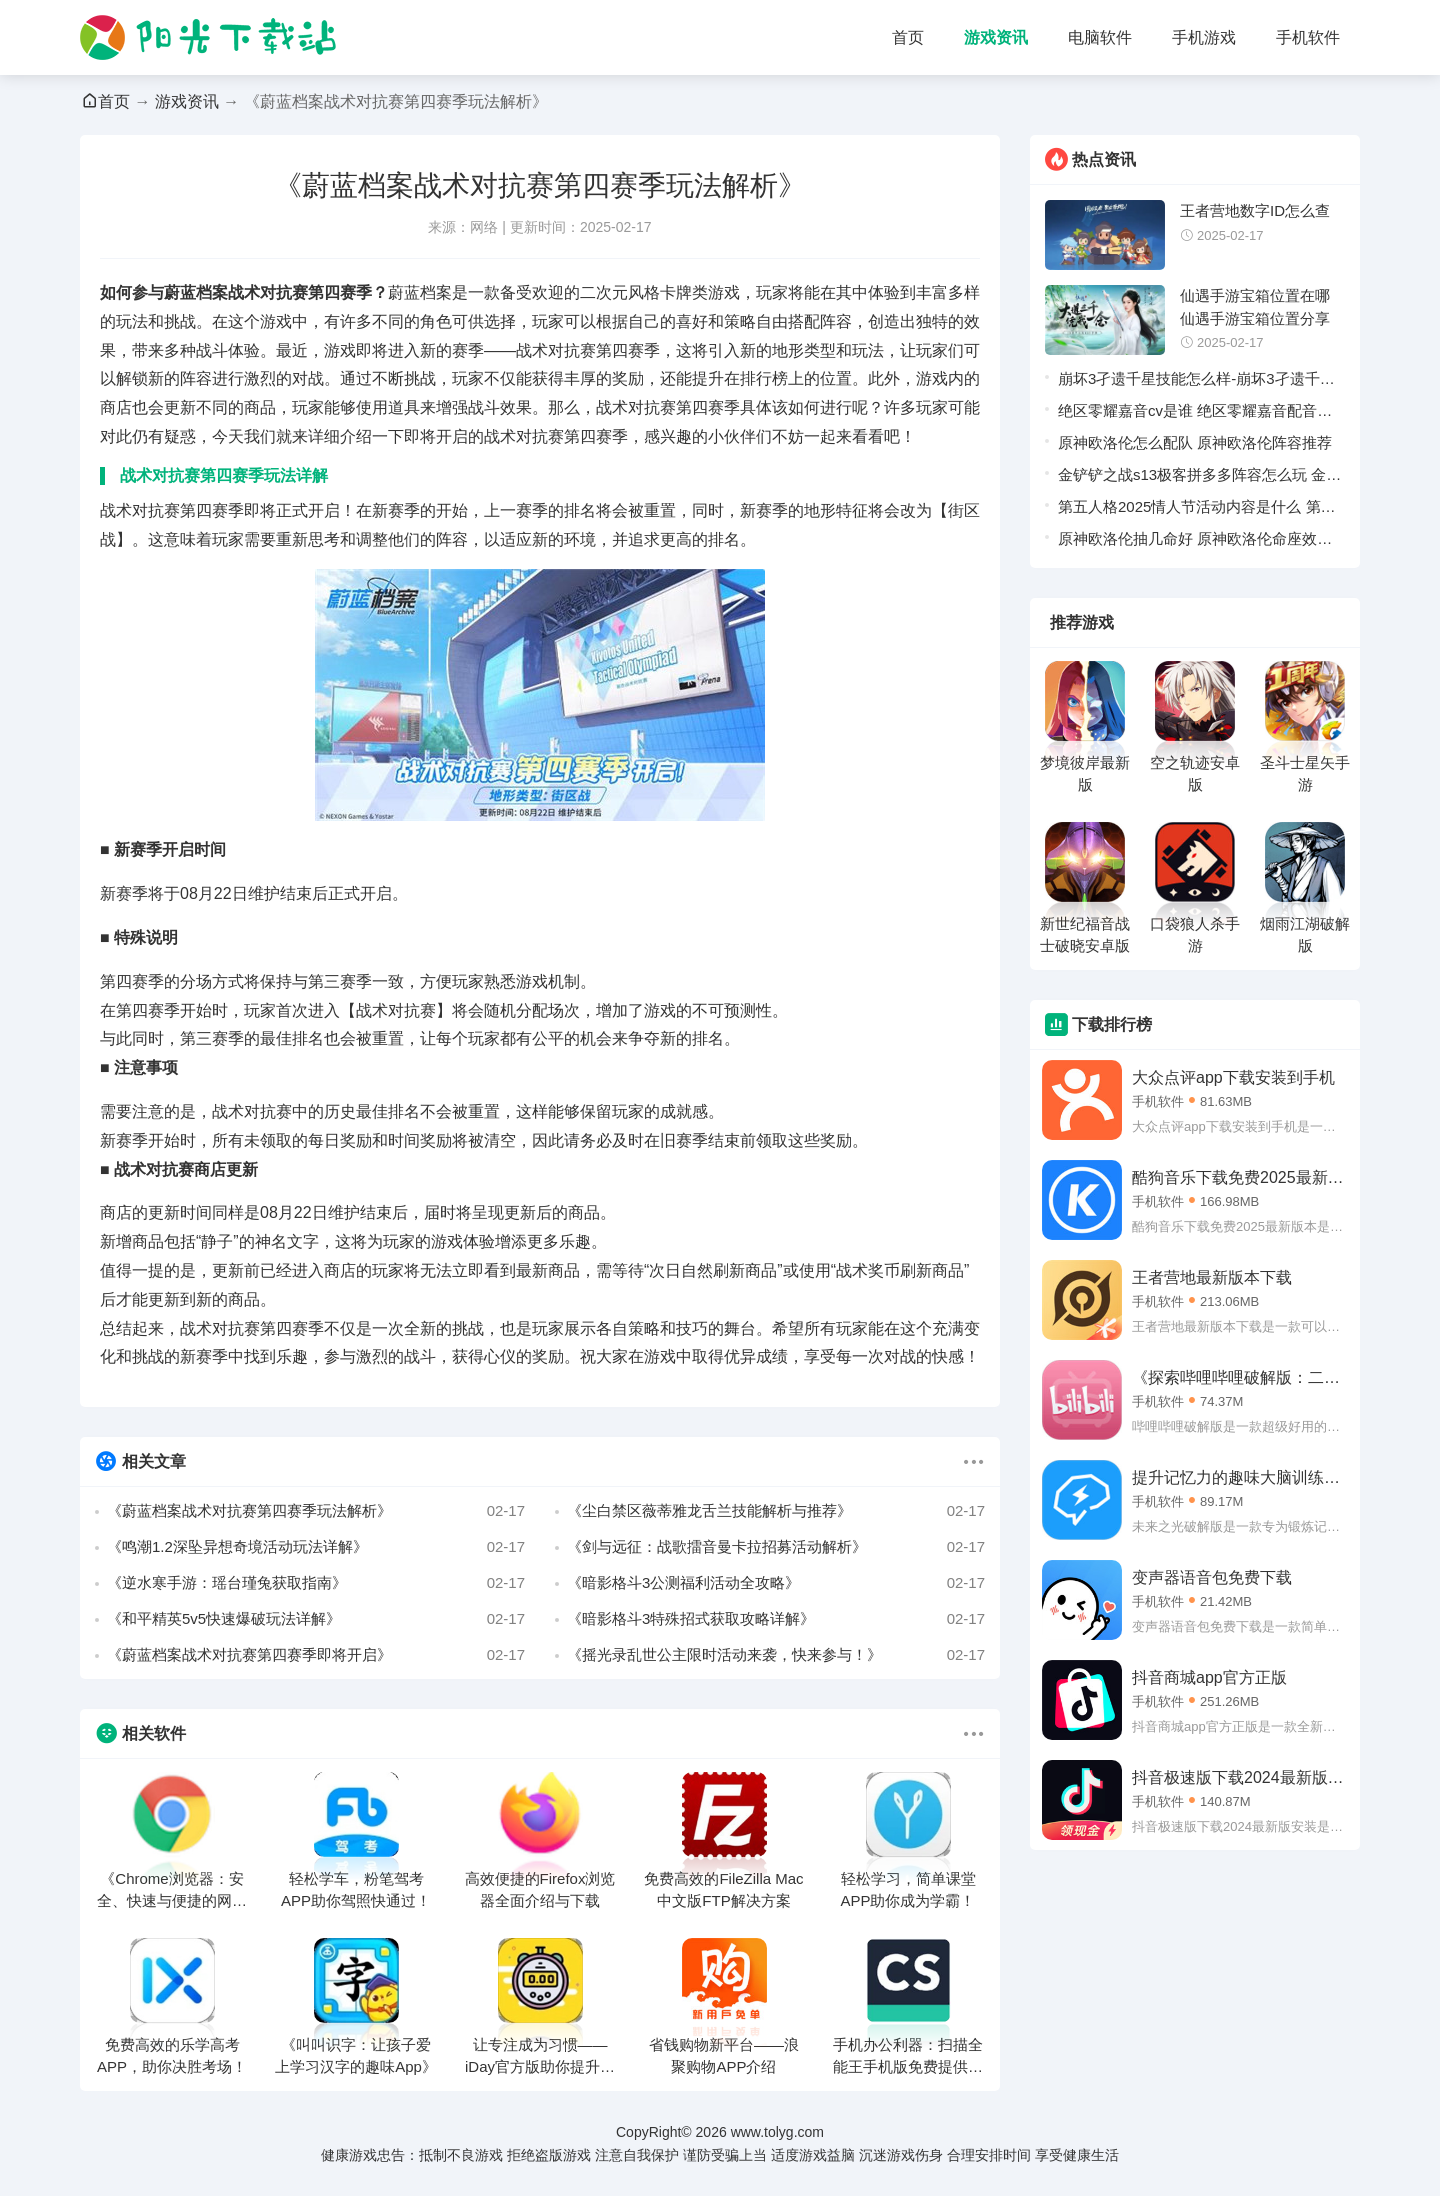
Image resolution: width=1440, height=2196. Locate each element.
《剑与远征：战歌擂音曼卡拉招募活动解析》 (776, 1547)
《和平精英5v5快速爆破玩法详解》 (316, 1619)
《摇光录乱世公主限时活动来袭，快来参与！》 (776, 1655)
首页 (908, 37)
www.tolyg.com (777, 2132)
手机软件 (1308, 37)
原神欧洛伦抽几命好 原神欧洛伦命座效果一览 (1195, 542)
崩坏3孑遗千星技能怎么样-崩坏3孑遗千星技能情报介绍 (1196, 382)
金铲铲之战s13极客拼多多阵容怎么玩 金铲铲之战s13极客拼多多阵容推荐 (1199, 478)
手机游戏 (1204, 37)
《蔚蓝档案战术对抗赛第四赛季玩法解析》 (316, 1511)
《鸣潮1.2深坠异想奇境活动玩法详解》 (316, 1547)
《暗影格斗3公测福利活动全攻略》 (776, 1583)
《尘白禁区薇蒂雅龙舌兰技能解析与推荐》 (776, 1511)
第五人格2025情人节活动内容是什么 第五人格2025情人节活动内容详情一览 (1197, 510)
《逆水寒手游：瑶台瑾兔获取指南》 (316, 1583)
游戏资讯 (996, 37)
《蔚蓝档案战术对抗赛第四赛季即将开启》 (316, 1655)
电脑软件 (1100, 37)
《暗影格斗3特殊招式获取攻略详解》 (776, 1619)
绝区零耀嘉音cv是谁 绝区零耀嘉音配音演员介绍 (1195, 414)
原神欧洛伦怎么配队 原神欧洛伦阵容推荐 (1195, 442)
